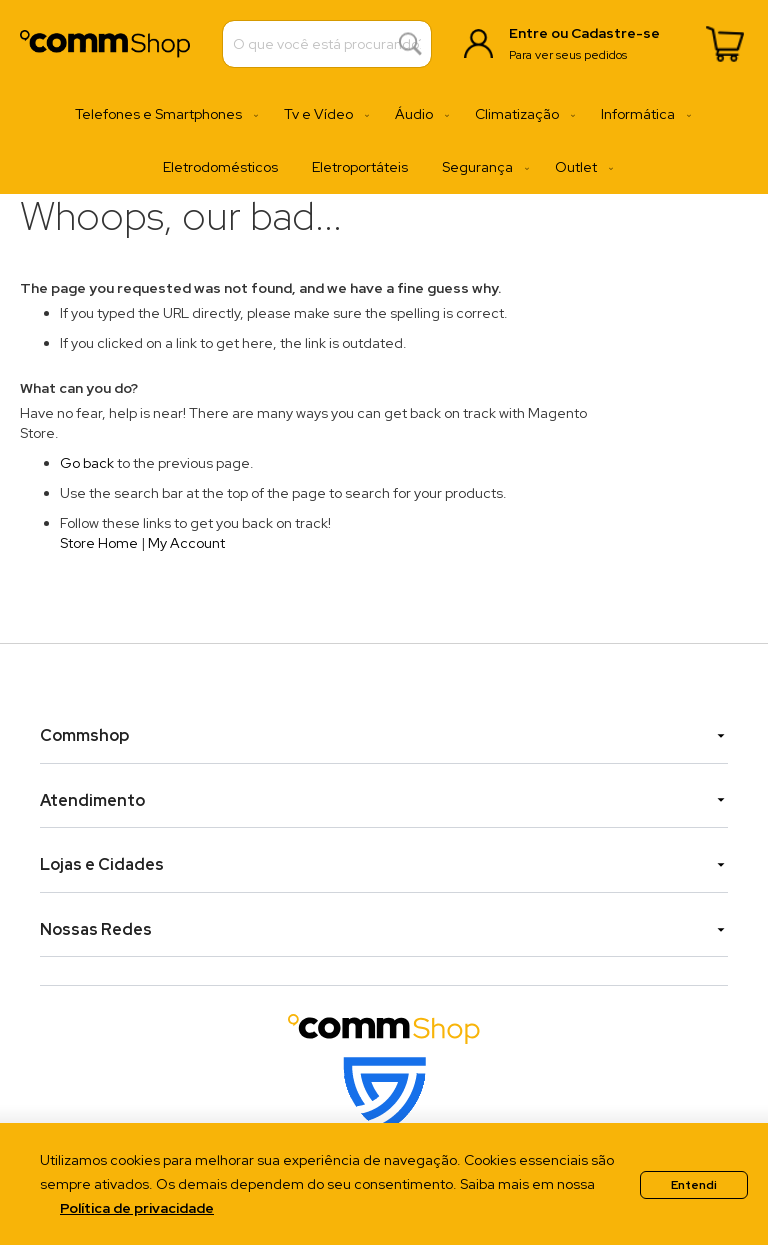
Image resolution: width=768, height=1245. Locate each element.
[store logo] (105, 43)
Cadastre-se (615, 33)
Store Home (99, 543)
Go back (87, 463)
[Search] (410, 44)
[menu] (384, 141)
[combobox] (327, 44)
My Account (186, 543)
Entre (528, 33)
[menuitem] (162, 114)
